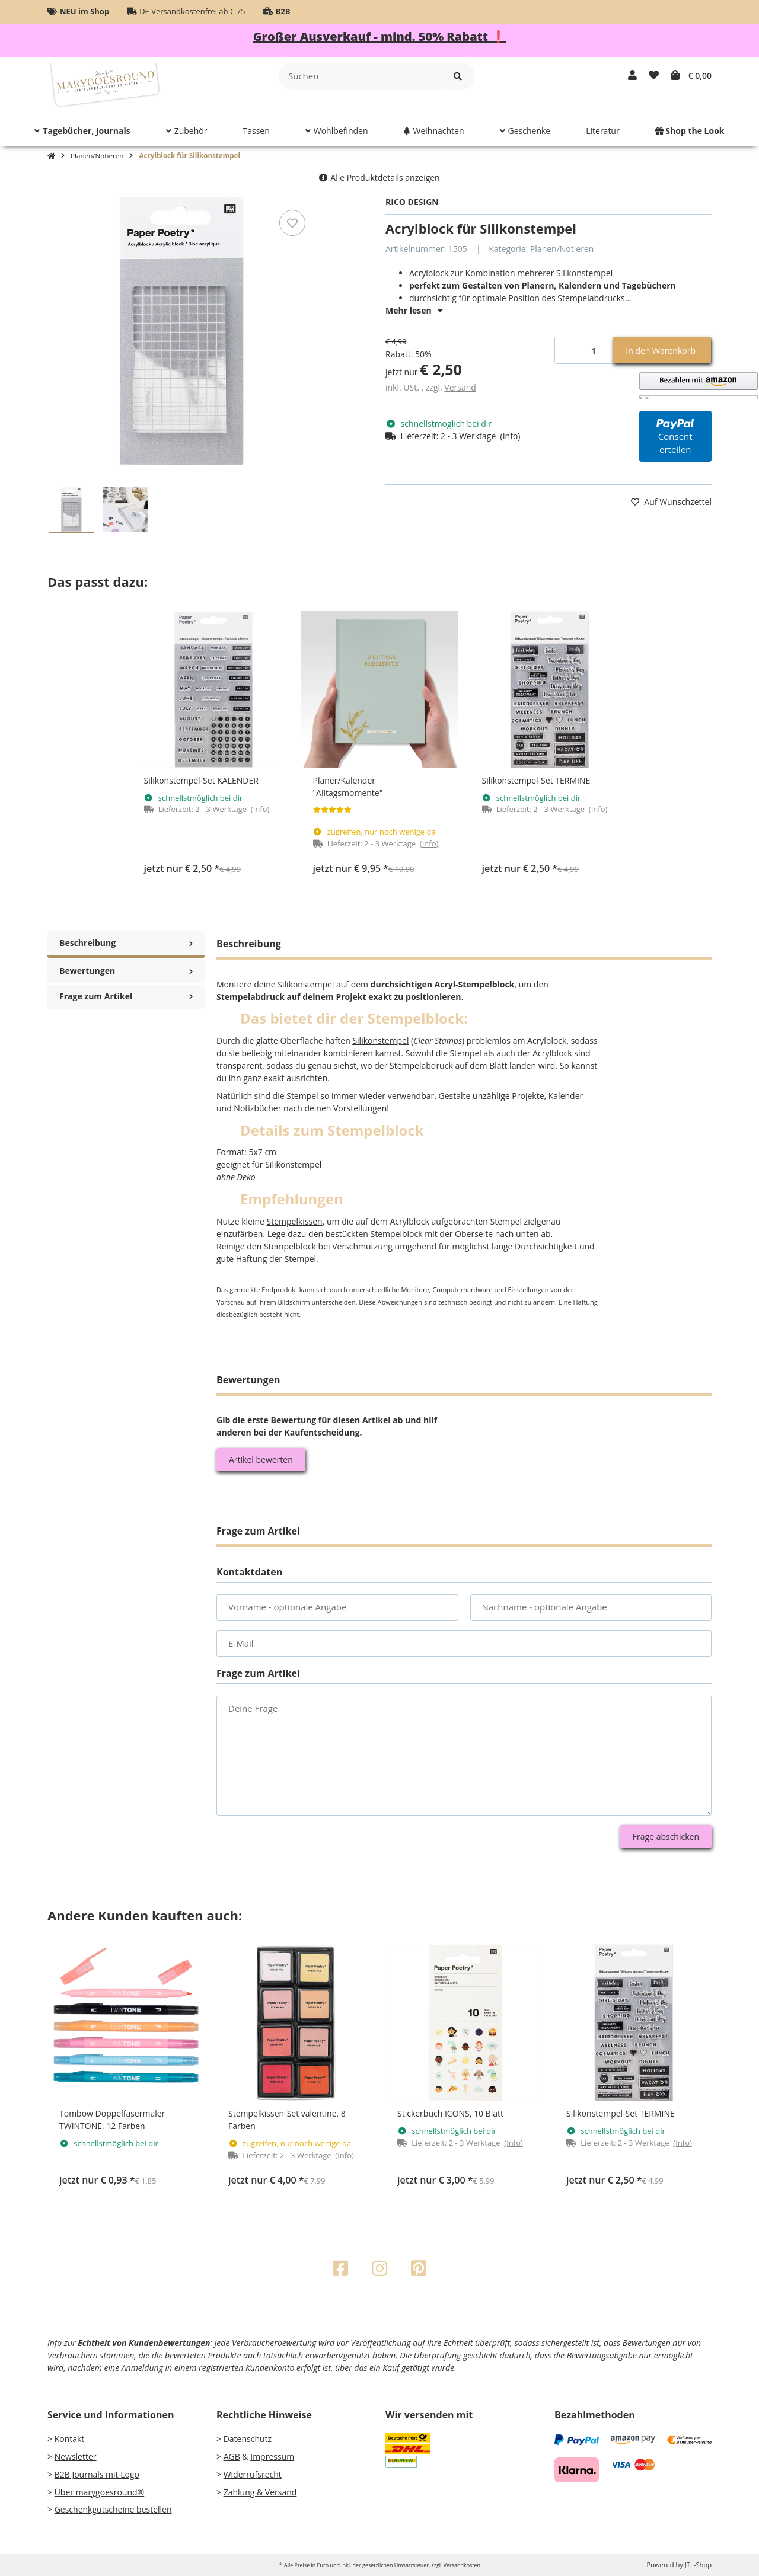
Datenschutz (248, 2438)
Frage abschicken (666, 1836)
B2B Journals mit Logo (97, 2474)
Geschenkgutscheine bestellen (113, 2509)
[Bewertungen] (332, 810)
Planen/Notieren (562, 248)
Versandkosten (462, 2565)
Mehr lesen (414, 310)
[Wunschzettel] (654, 75)
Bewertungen (126, 968)
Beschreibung (126, 942)
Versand (460, 387)
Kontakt (70, 2438)
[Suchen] (360, 76)
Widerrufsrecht (253, 2474)
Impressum (272, 2456)
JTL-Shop (698, 2564)
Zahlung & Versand (260, 2492)
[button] (632, 75)
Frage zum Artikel (126, 993)
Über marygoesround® (100, 2492)
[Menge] (584, 350)
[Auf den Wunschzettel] (292, 223)
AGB (232, 2456)
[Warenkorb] (691, 75)
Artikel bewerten (261, 1459)
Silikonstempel (380, 1040)
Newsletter (76, 2456)
